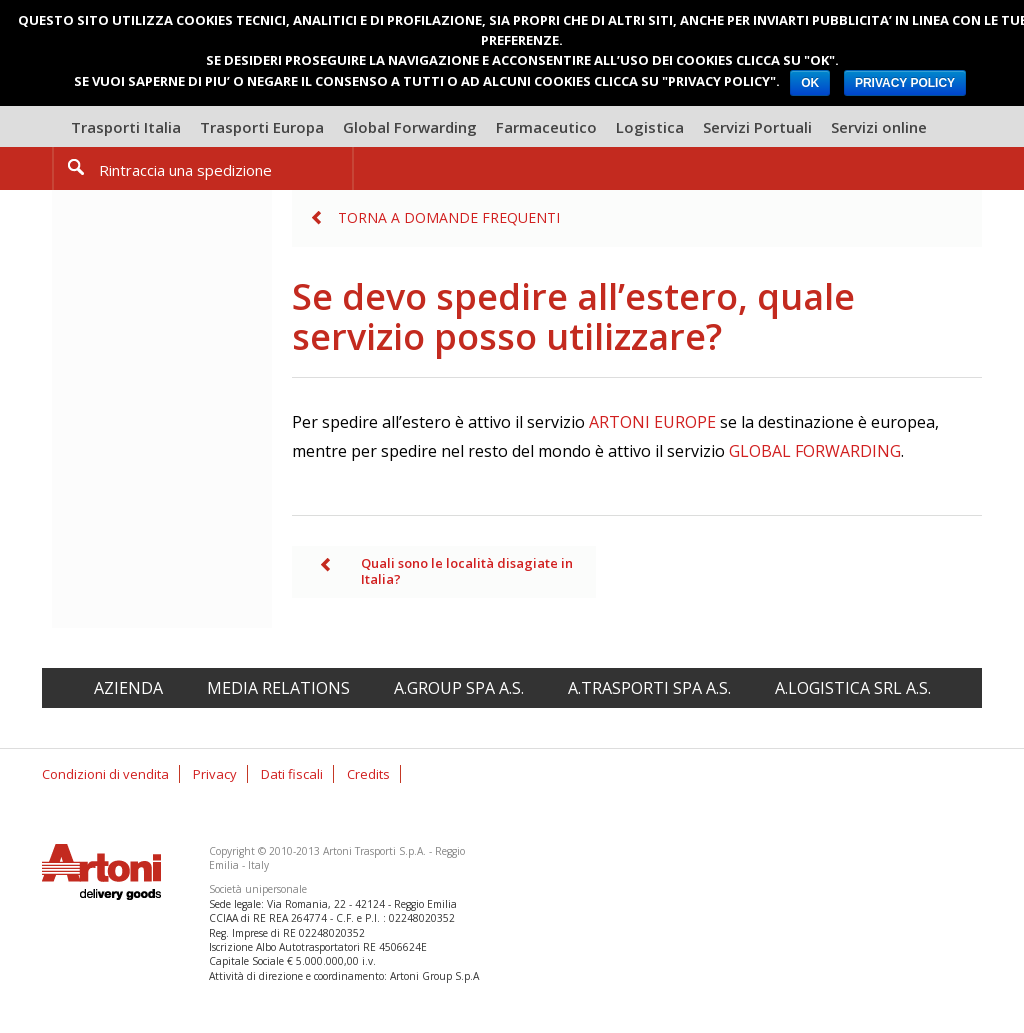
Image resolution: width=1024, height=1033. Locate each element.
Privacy (215, 774)
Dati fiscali (292, 774)
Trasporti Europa (262, 127)
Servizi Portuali (757, 127)
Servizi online (879, 127)
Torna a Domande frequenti (449, 217)
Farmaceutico (546, 127)
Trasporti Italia (126, 127)
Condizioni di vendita (105, 774)
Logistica (650, 127)
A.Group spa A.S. (459, 688)
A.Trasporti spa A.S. (649, 688)
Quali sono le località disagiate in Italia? (467, 571)
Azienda (128, 688)
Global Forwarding (410, 127)
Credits (368, 774)
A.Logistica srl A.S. (853, 688)
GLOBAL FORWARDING (815, 451)
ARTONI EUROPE (652, 422)
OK (810, 83)
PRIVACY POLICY (905, 83)
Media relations (278, 688)
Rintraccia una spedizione (185, 170)
